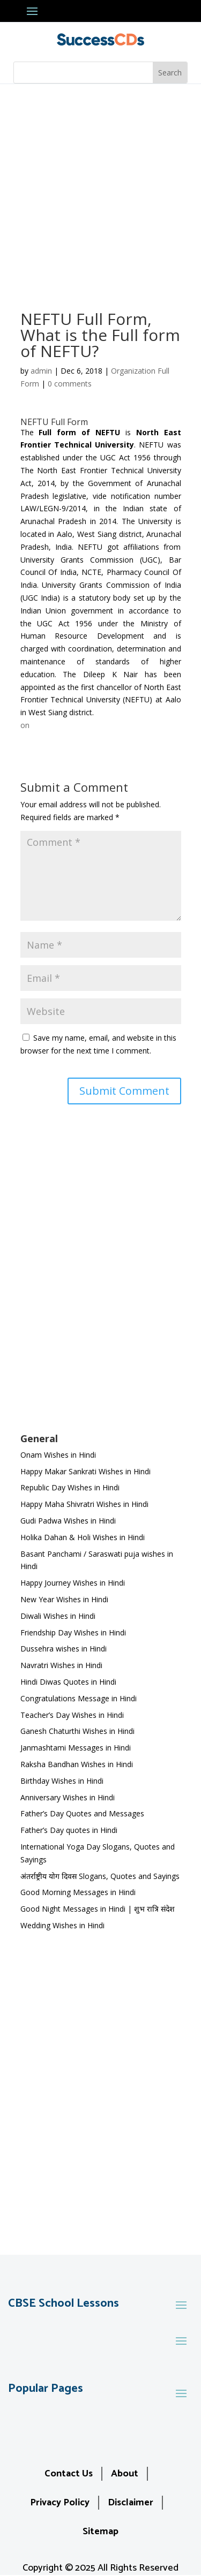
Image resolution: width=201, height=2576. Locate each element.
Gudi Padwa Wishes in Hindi (68, 1521)
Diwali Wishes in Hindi (57, 1616)
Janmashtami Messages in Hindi (75, 1747)
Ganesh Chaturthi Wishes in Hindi (77, 1731)
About (124, 2474)
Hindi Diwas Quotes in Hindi (69, 1682)
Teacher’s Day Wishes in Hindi (72, 1715)
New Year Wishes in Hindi (64, 1599)
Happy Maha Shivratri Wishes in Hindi (84, 1504)
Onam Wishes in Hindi (58, 1455)
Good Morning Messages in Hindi (78, 1892)
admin (41, 371)
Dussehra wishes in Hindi (63, 1648)
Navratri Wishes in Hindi (61, 1665)
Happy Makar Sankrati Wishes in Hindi (85, 1471)
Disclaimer (130, 2503)
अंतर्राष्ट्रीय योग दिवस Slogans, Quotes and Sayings (100, 1876)
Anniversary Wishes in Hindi (67, 1797)
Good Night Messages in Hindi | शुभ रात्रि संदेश (97, 1909)
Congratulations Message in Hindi (78, 1698)
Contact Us (68, 2474)
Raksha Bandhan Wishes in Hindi (76, 1764)
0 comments (70, 383)
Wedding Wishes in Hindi (62, 1925)
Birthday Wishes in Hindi (61, 1781)
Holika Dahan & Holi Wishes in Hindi (82, 1537)
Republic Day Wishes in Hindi (70, 1487)
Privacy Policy (60, 2503)
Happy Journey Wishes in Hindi (72, 1583)
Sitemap (100, 2532)
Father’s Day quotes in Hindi (68, 1830)
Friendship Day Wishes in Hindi (73, 1632)
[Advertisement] (100, 189)
